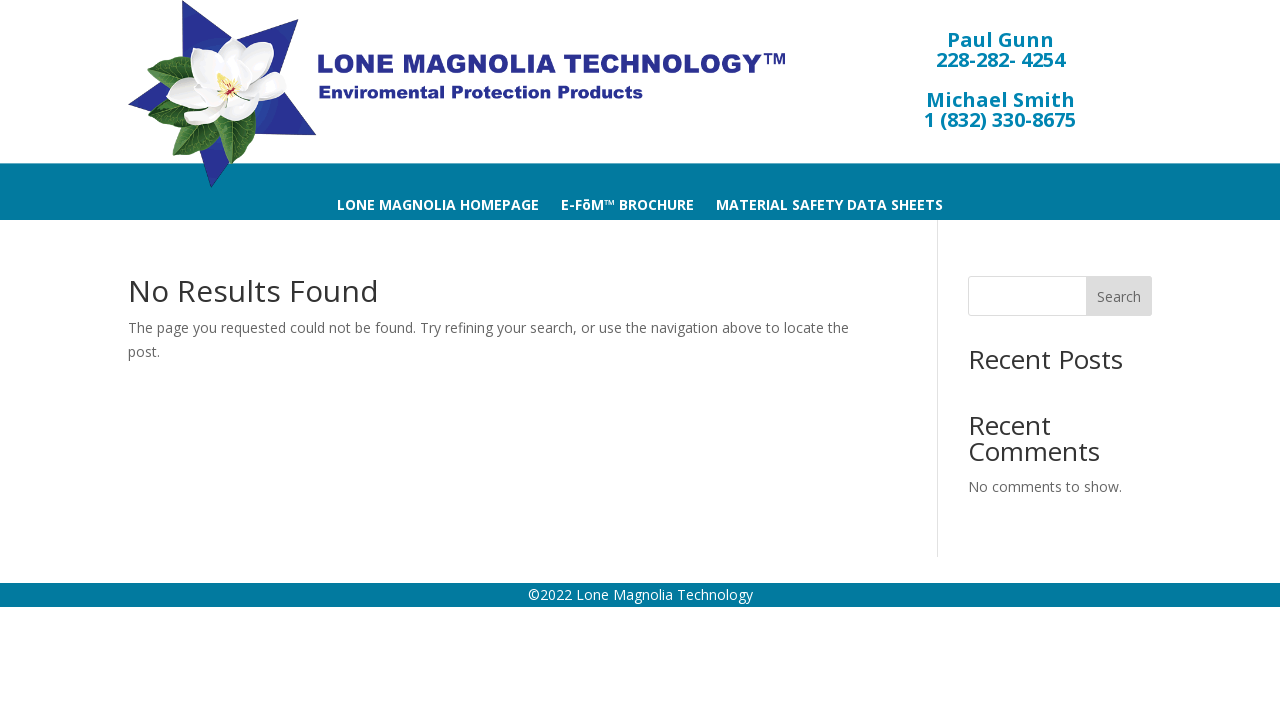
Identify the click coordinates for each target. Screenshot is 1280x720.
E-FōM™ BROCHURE (627, 206)
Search (1119, 296)
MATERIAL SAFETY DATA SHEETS (829, 206)
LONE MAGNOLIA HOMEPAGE (438, 206)
